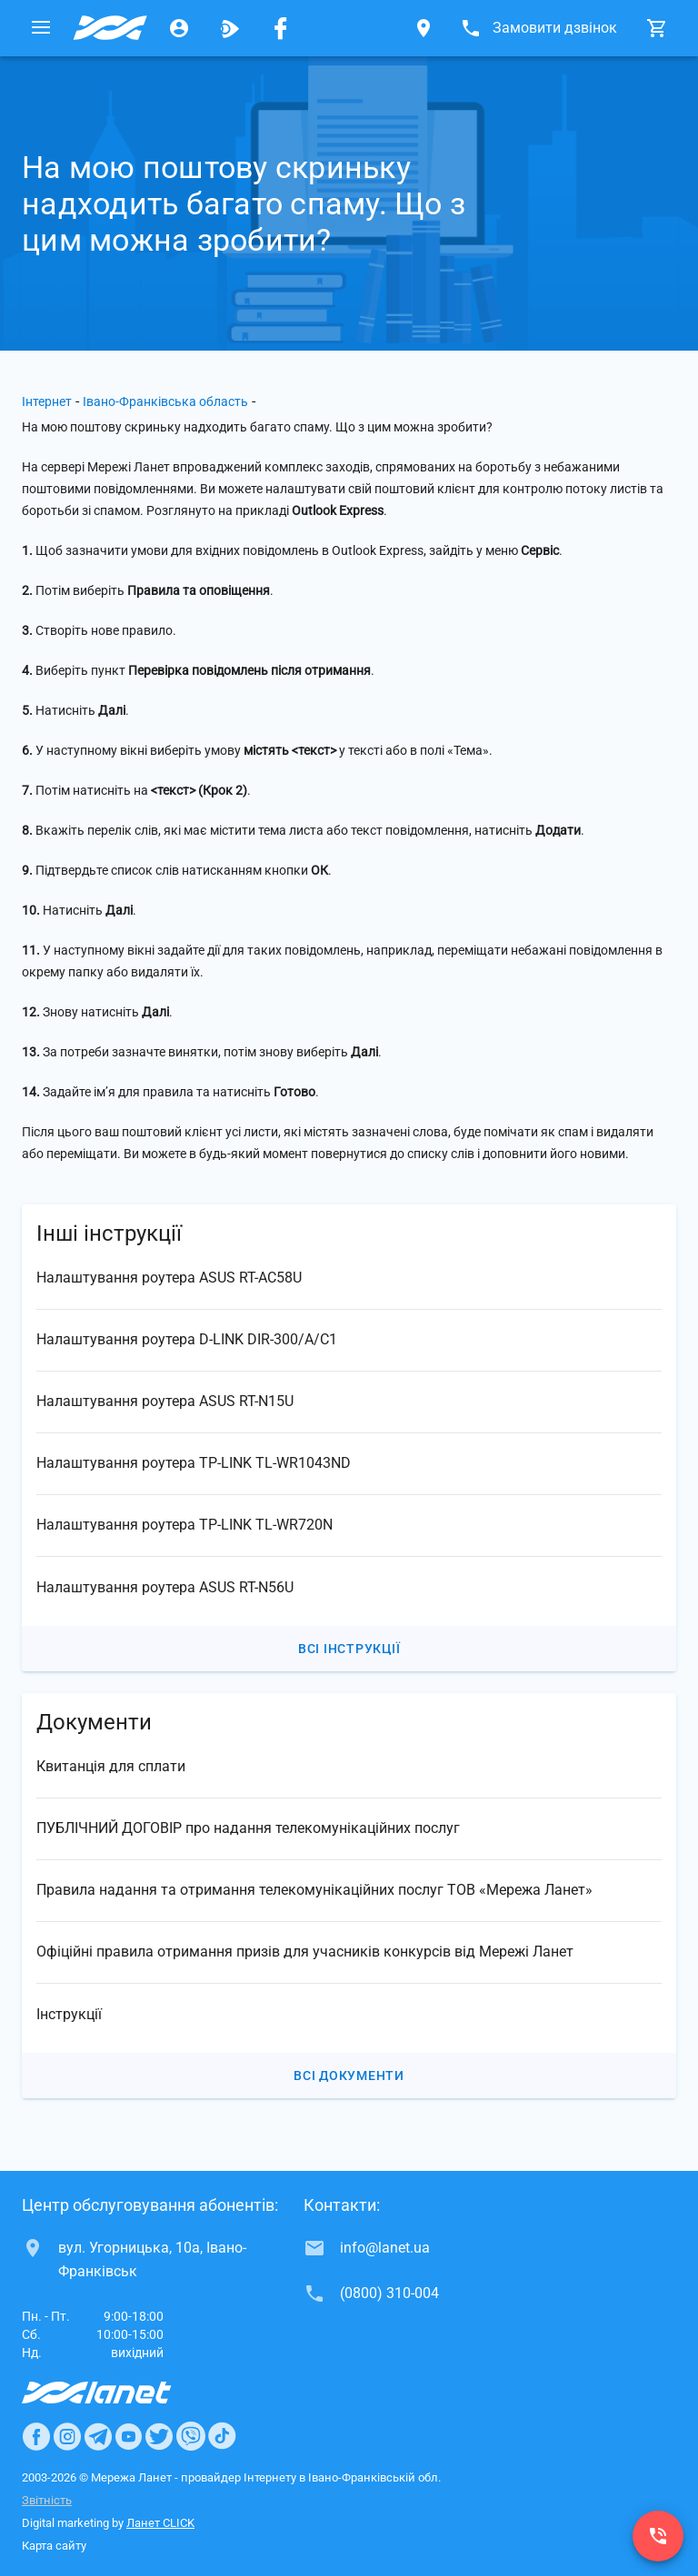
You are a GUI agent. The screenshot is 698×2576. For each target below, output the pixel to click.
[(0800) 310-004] (658, 2536)
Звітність (47, 2500)
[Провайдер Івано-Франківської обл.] (110, 28)
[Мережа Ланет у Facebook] (280, 28)
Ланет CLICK (160, 2523)
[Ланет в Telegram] (98, 2436)
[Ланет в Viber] (190, 2436)
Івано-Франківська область (165, 401)
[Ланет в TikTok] (221, 2436)
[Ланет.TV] (229, 28)
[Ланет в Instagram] (67, 2436)
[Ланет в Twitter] (159, 2436)
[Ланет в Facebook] (36, 2436)
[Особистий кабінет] (179, 28)
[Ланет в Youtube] (128, 2436)
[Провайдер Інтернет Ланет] (118, 2392)
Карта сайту (54, 2545)
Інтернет (47, 401)
